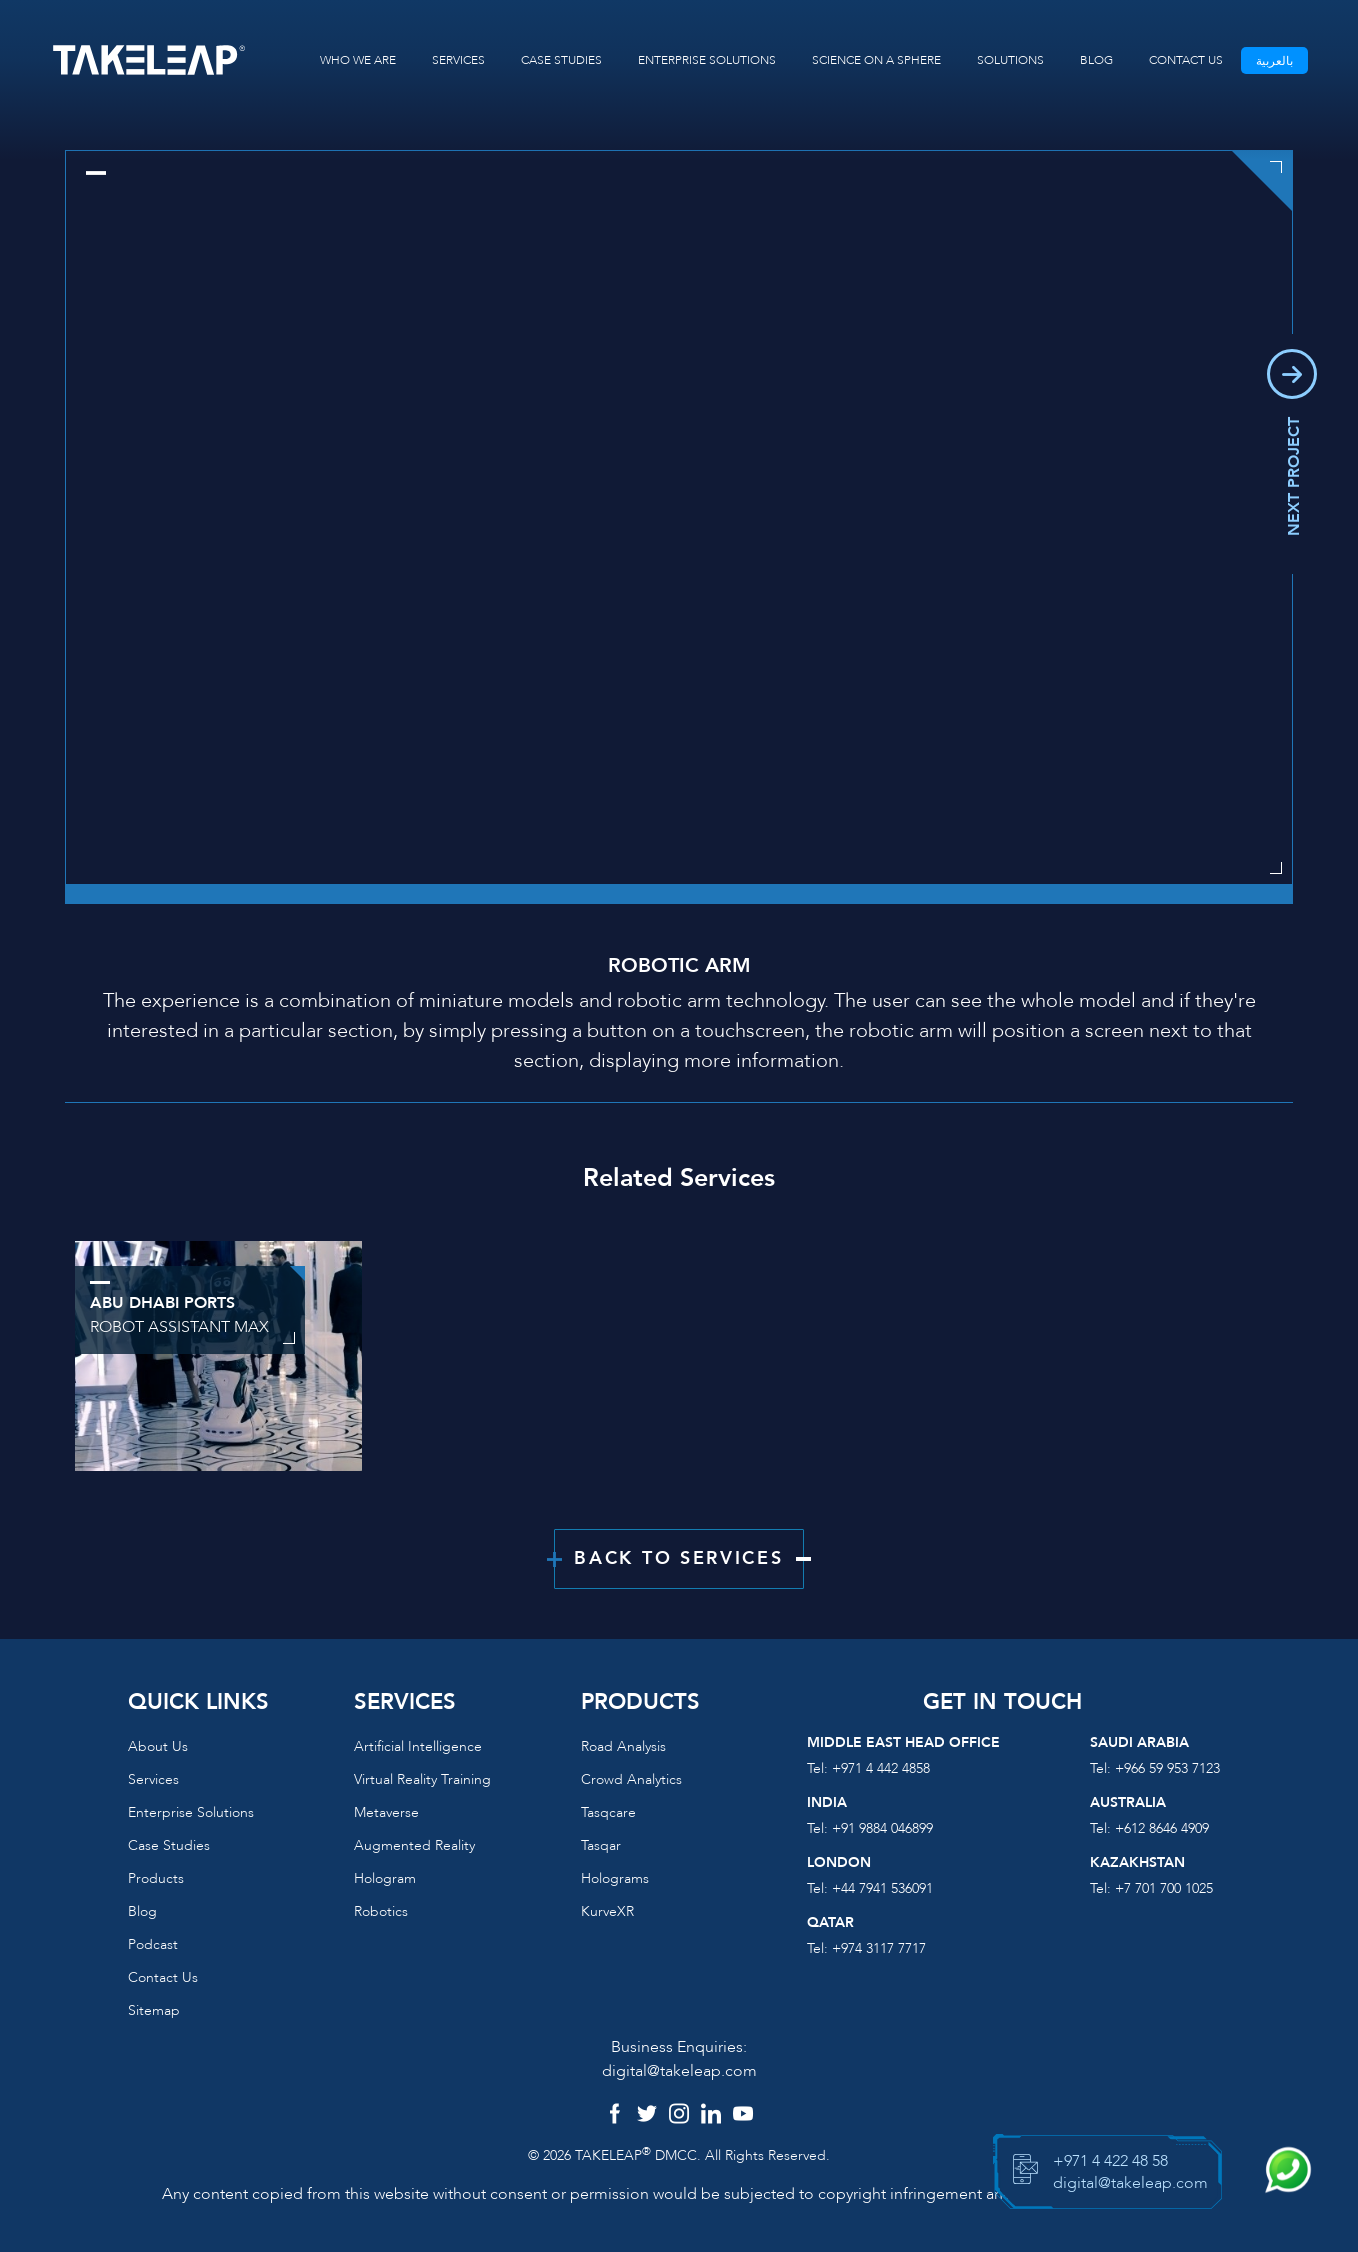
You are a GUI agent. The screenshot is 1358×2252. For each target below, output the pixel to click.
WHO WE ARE (358, 60)
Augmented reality (414, 1845)
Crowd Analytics (631, 1779)
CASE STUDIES (561, 60)
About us (158, 1746)
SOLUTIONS (1010, 60)
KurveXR (607, 1911)
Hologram (385, 1878)
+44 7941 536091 (882, 1888)
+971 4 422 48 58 (1110, 2161)
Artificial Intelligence (418, 1746)
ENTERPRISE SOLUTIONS (707, 60)
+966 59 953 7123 (1167, 1768)
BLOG (1096, 60)
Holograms (615, 1878)
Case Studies (169, 1845)
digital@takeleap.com (679, 2071)
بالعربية (1274, 61)
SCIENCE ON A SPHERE (876, 60)
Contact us (163, 1977)
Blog (142, 1911)
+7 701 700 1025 (1164, 1888)
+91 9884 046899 (882, 1828)
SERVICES (458, 60)
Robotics (381, 1911)
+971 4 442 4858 (881, 1768)
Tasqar (601, 1845)
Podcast (153, 1944)
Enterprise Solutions (191, 1812)
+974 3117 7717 (879, 1948)
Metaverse (386, 1812)
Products (156, 1878)
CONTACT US (1186, 60)
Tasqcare (608, 1812)
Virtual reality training (422, 1779)
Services (153, 1779)
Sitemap (154, 2010)
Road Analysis (623, 1746)
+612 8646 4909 (1162, 1828)
